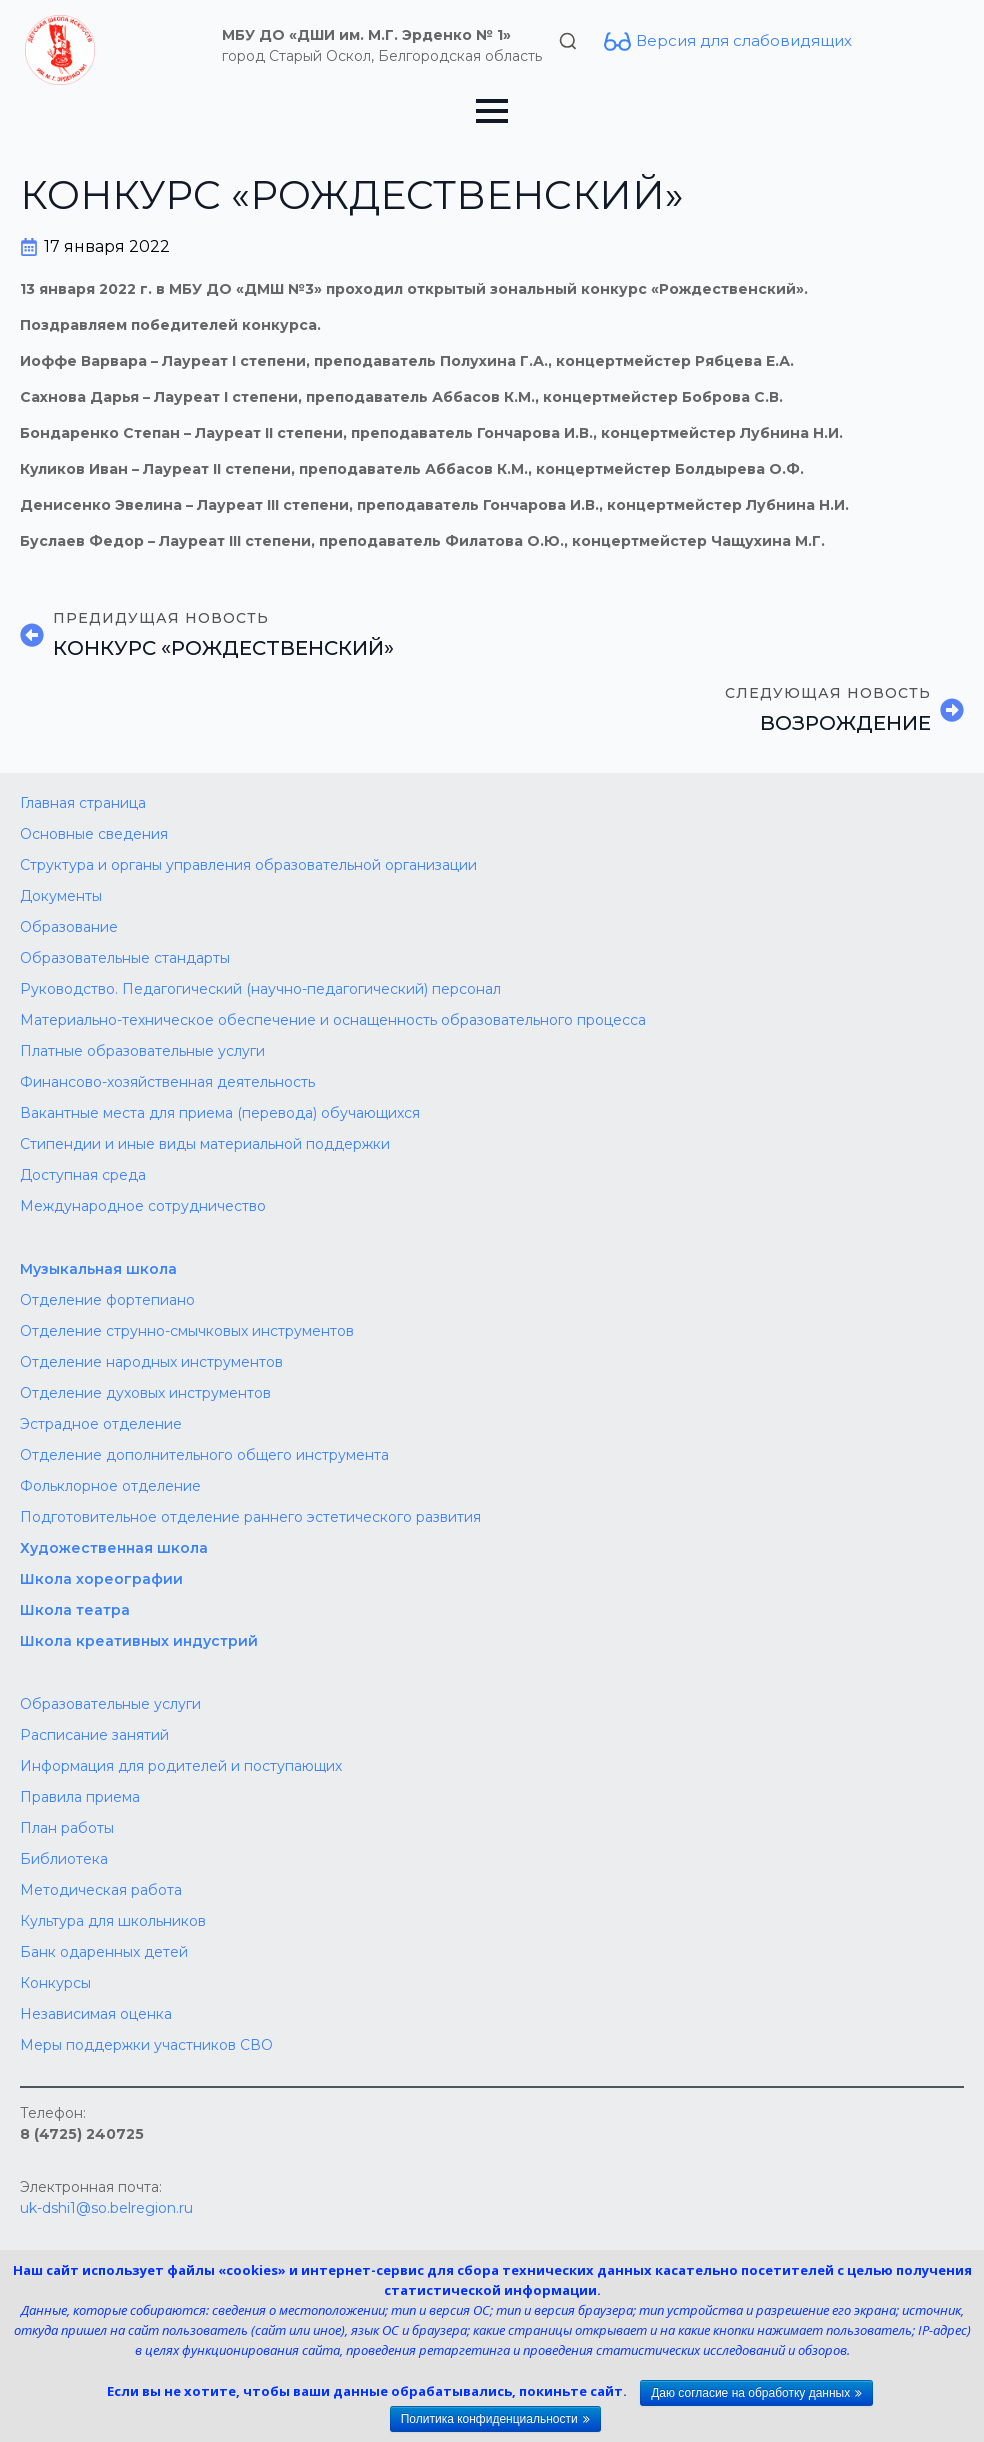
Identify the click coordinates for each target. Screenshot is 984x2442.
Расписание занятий (94, 1735)
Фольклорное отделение (110, 1486)
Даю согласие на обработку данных (750, 2393)
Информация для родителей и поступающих (181, 1766)
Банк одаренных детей (104, 1952)
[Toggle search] (568, 41)
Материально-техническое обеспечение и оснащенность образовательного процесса (333, 1020)
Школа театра (75, 1610)
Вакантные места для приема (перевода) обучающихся (220, 1113)
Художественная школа (114, 1548)
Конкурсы (55, 1983)
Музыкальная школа (98, 1269)
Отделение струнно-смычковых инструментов (187, 1331)
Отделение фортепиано (107, 1300)
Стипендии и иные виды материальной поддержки (205, 1144)
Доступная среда (83, 1175)
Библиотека (64, 1859)
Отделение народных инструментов (151, 1362)
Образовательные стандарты (125, 958)
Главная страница (83, 803)
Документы (61, 896)
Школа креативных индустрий (139, 1641)
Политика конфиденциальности (489, 2419)
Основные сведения (94, 834)
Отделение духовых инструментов (145, 1393)
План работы (67, 1828)
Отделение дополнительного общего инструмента (204, 1455)
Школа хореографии (101, 1579)
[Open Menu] (492, 111)
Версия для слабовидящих (744, 40)
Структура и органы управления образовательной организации (248, 865)
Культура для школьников (113, 1921)
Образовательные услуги (110, 1704)
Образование (69, 927)
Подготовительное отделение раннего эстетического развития (250, 1517)
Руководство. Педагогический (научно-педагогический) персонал (260, 989)
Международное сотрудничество (143, 1206)
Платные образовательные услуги (142, 1051)
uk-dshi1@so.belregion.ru (106, 2208)
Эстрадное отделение (101, 1424)
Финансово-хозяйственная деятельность (167, 1082)
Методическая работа (101, 1890)
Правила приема (80, 1797)
